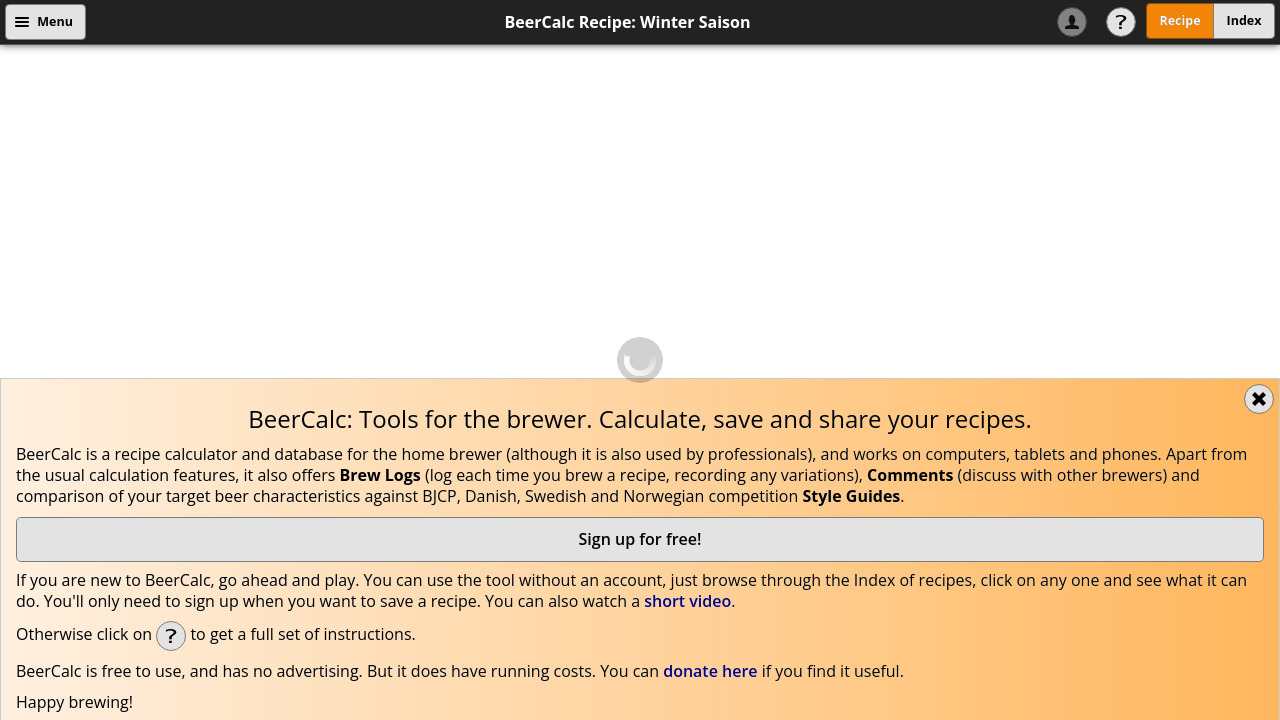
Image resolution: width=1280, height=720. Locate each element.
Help (1121, 22)
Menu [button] (55, 21)
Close (1259, 64)
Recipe (1179, 20)
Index (1244, 20)
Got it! (1144, 458)
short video (687, 266)
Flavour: (69, 620)
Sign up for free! (640, 204)
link (90, 709)
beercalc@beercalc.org (477, 427)
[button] (270, 575)
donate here (710, 336)
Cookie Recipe (355, 460)
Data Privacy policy (230, 460)
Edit (455, 619)
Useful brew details (1114, 522)
